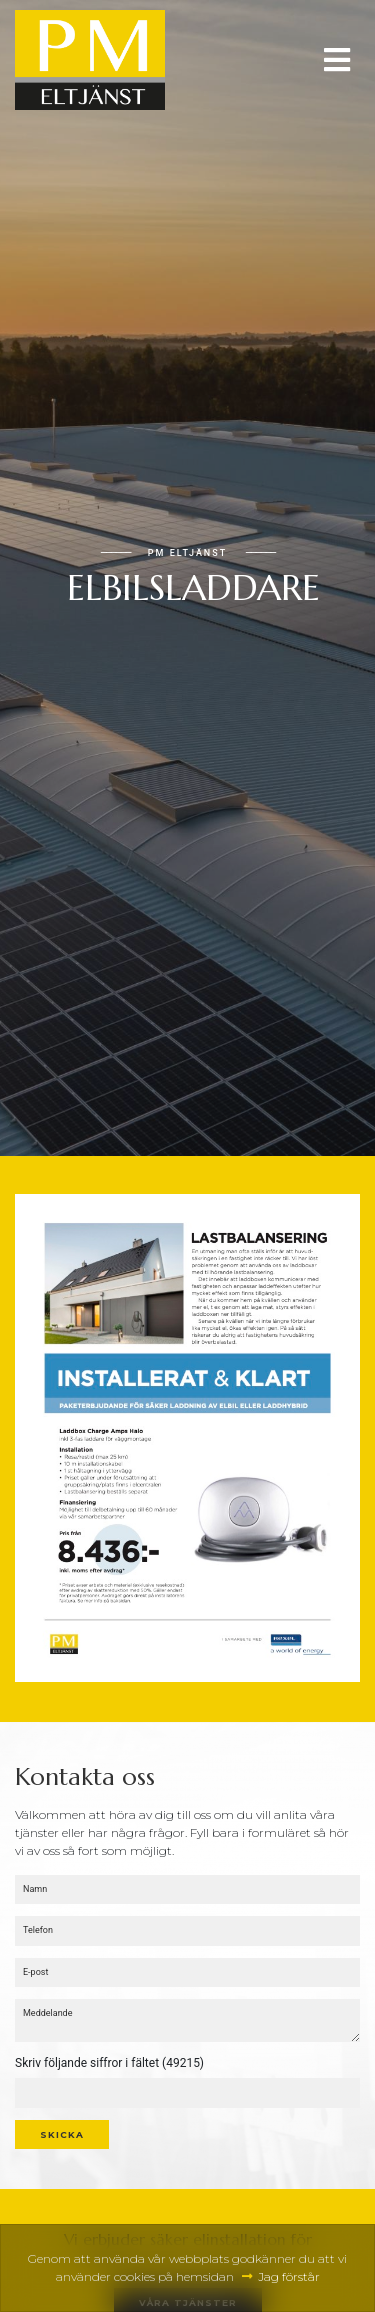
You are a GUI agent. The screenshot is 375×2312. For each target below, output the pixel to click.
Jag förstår (289, 2276)
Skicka (62, 2134)
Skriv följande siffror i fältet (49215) (109, 2063)
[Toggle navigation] (337, 60)
